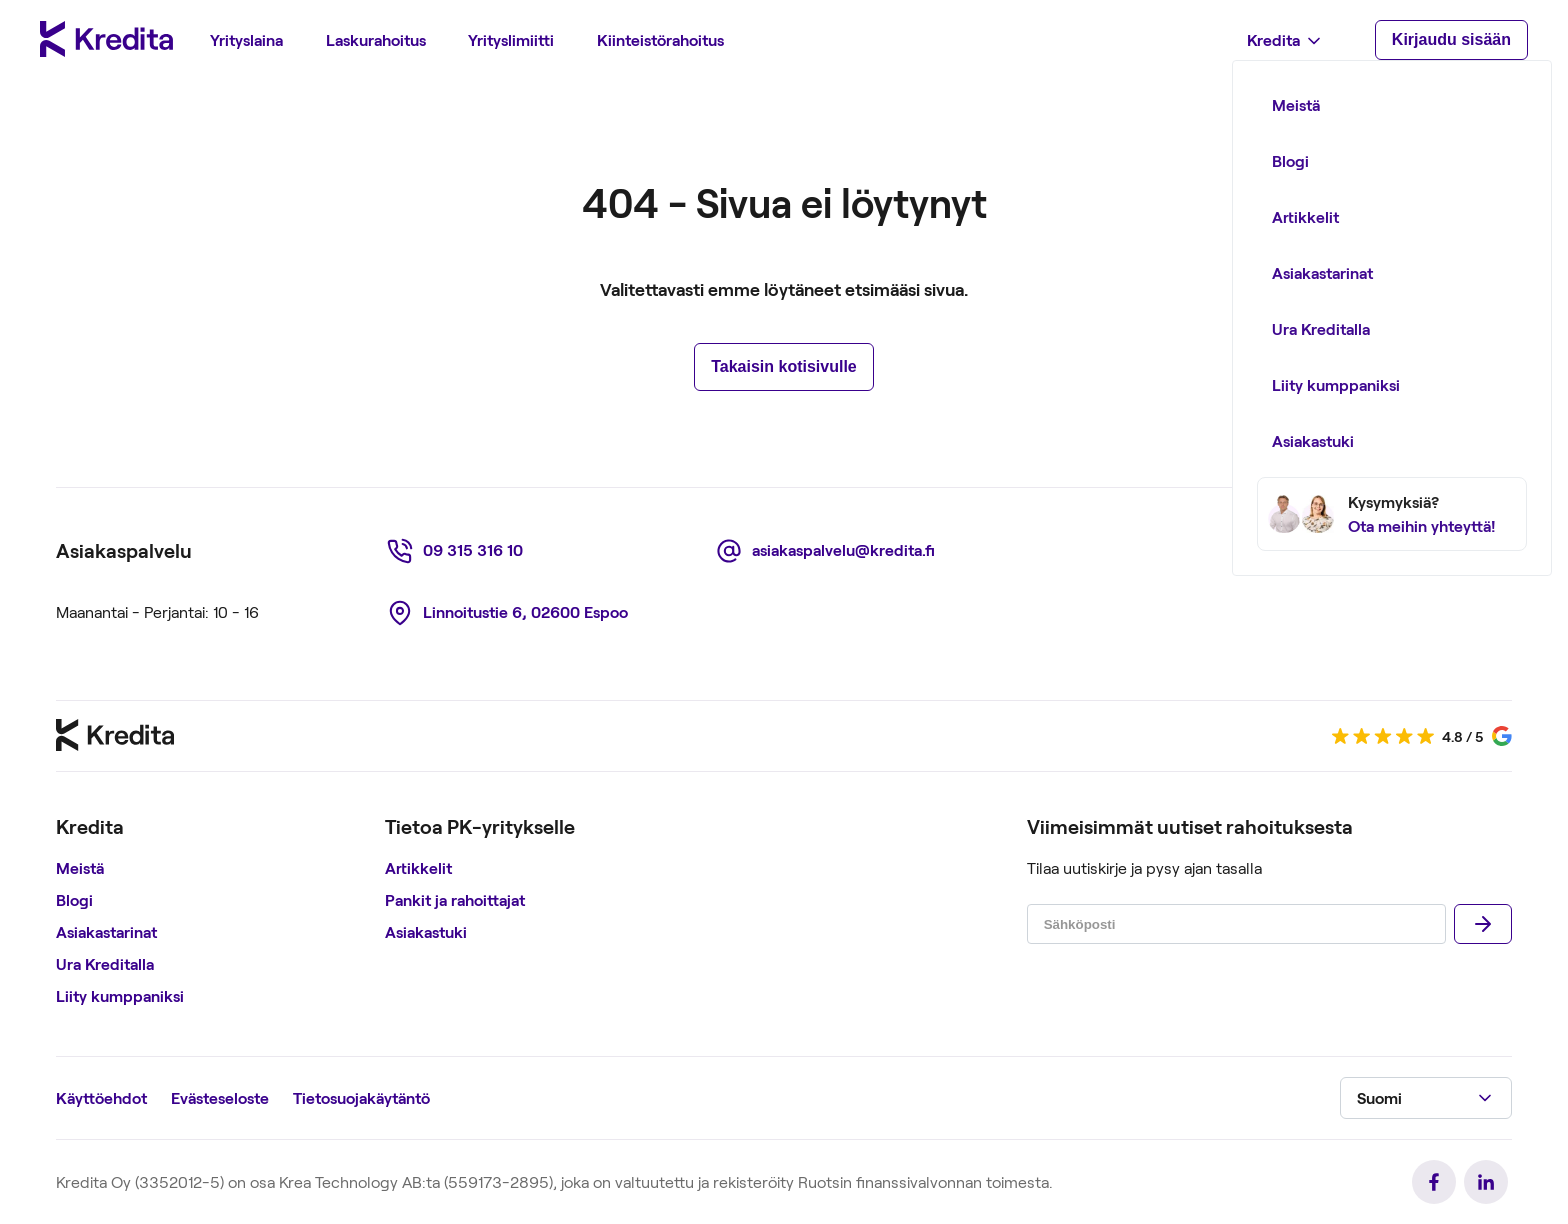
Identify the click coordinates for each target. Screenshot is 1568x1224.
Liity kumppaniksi (120, 995)
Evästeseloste (220, 1097)
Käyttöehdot (101, 1097)
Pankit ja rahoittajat (455, 899)
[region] (212, 914)
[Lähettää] (1483, 924)
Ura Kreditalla (105, 963)
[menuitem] (246, 40)
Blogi (74, 899)
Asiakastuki (426, 931)
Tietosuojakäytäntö (361, 1097)
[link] (458, 551)
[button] (1426, 1098)
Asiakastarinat (106, 931)
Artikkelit (418, 867)
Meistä (80, 867)
